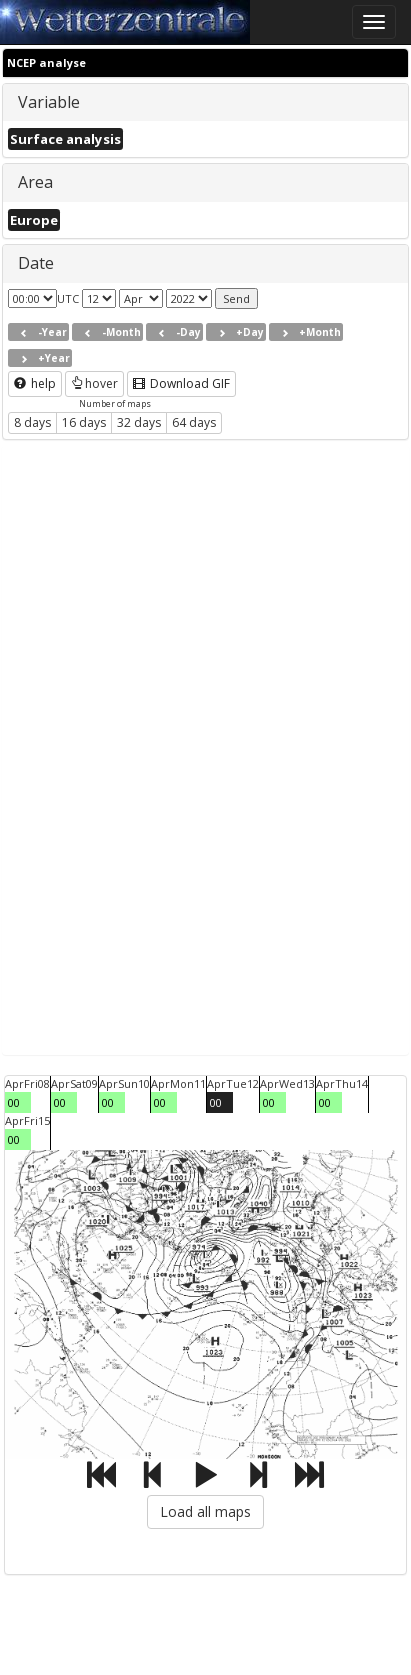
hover (94, 383)
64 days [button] (194, 422)
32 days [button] (139, 422)
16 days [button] (84, 422)
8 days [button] (32, 422)
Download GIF (181, 383)
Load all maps (205, 1511)
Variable (49, 102)
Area (35, 182)
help (35, 383)
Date (36, 263)
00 (14, 1102)
